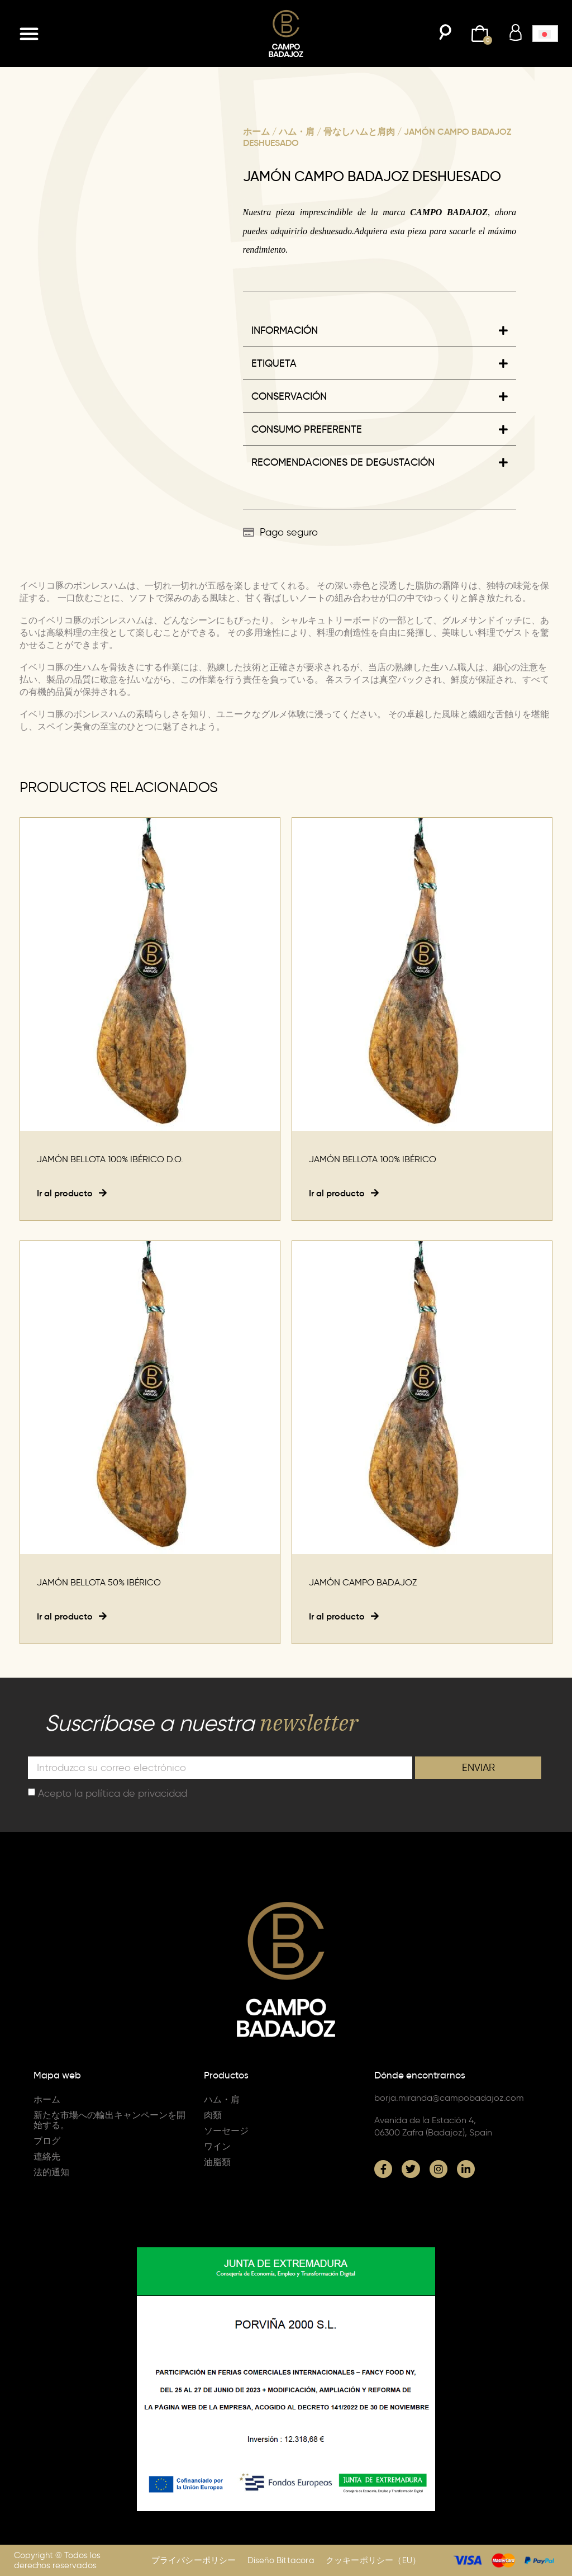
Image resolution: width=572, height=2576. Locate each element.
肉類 (213, 2115)
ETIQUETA (274, 363)
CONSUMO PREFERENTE (306, 429)
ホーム (256, 131)
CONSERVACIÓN (289, 396)
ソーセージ (226, 2130)
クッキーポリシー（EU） (373, 2560)
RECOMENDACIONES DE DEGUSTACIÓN (343, 462)
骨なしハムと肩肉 (359, 131)
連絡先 (47, 2156)
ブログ (47, 2140)
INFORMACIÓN (284, 330)
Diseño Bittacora (280, 2560)
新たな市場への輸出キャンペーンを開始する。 (109, 2120)
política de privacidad (136, 1793)
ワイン (217, 2146)
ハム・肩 (296, 131)
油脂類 (217, 2162)
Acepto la (112, 1793)
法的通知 (51, 2172)
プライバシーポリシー (193, 2560)
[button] (29, 33)
